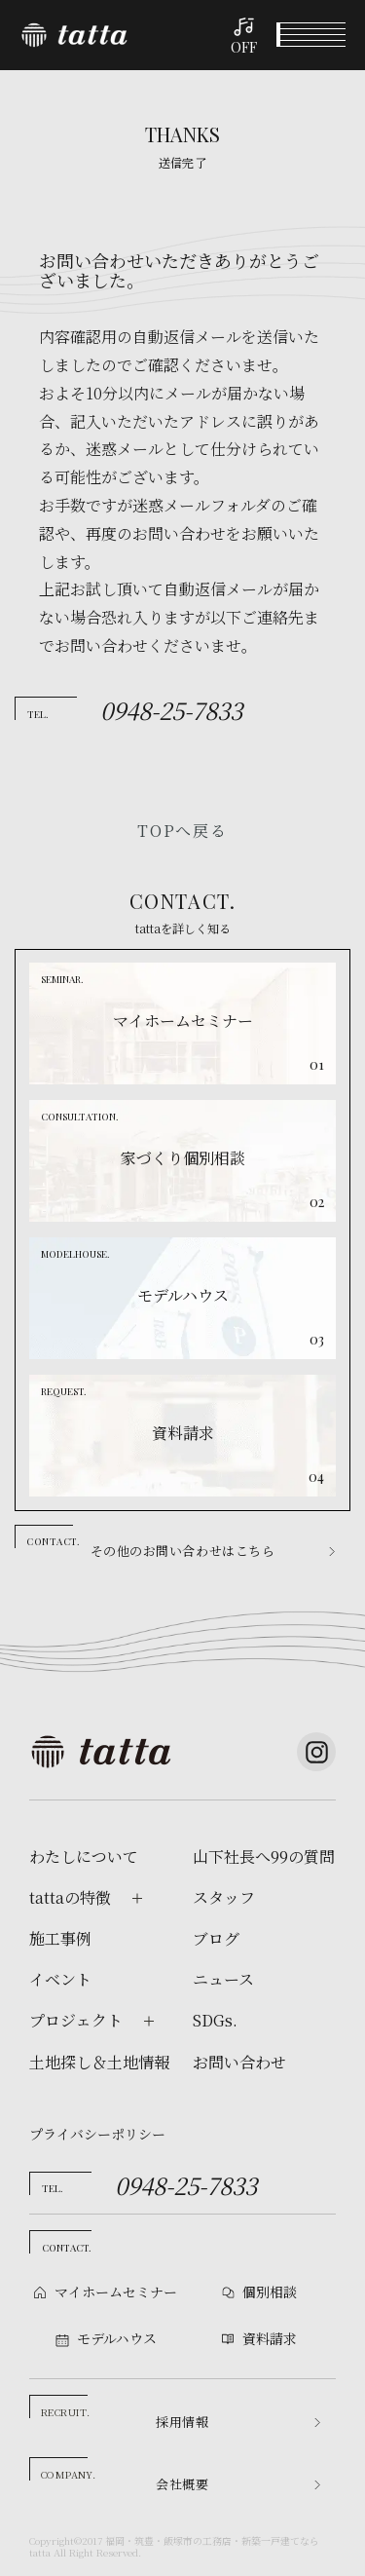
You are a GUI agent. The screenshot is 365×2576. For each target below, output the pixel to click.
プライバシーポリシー (97, 2133)
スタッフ (224, 1898)
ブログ (216, 1939)
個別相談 (137, 2555)
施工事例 (60, 1939)
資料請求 (319, 2555)
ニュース (223, 1979)
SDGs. (215, 2020)
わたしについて (83, 1857)
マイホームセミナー (116, 2291)
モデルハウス (229, 2554)
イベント (46, 2555)
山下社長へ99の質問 (264, 1857)
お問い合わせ (239, 2062)
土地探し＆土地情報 (99, 2062)
